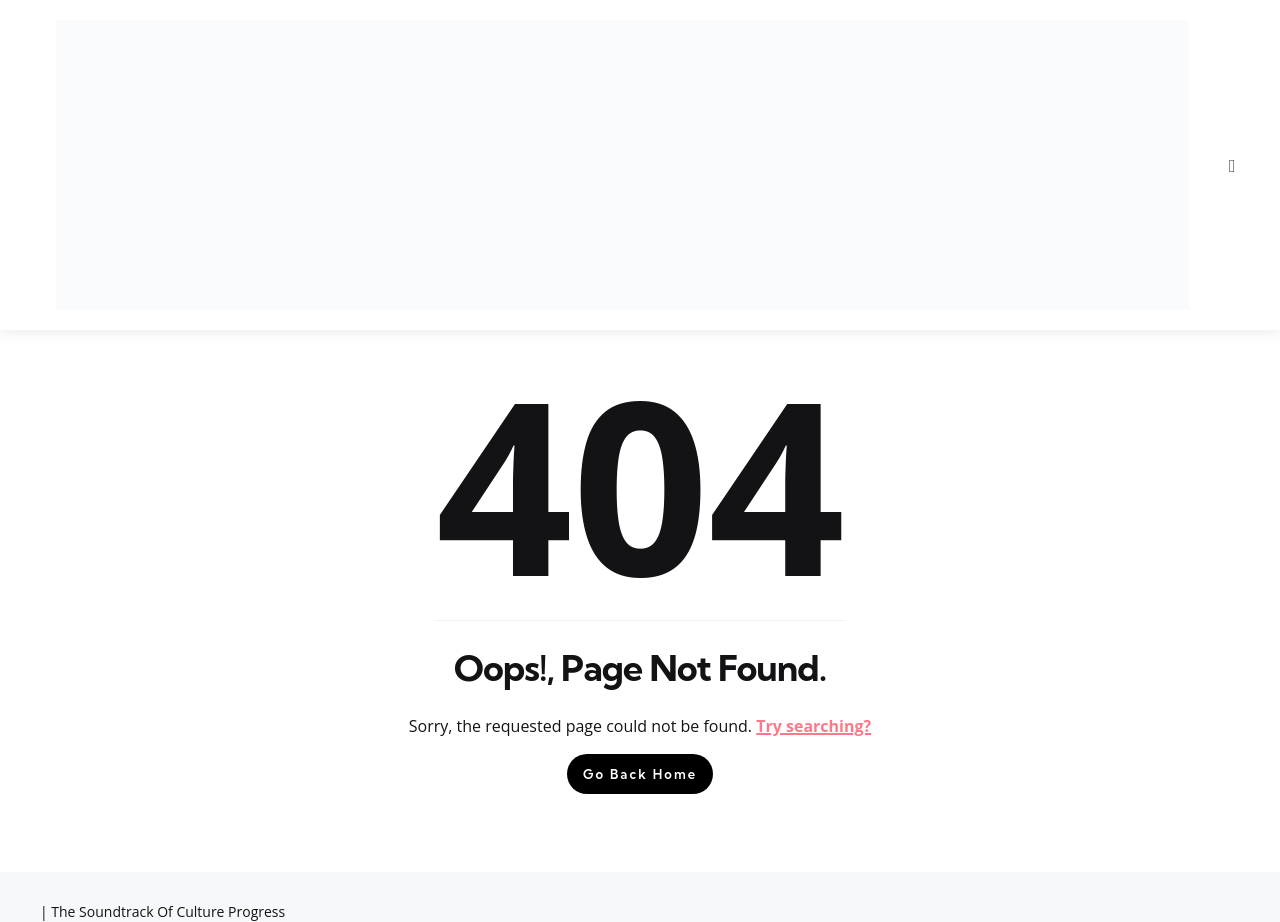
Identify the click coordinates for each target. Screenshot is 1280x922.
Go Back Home (640, 774)
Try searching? (813, 726)
